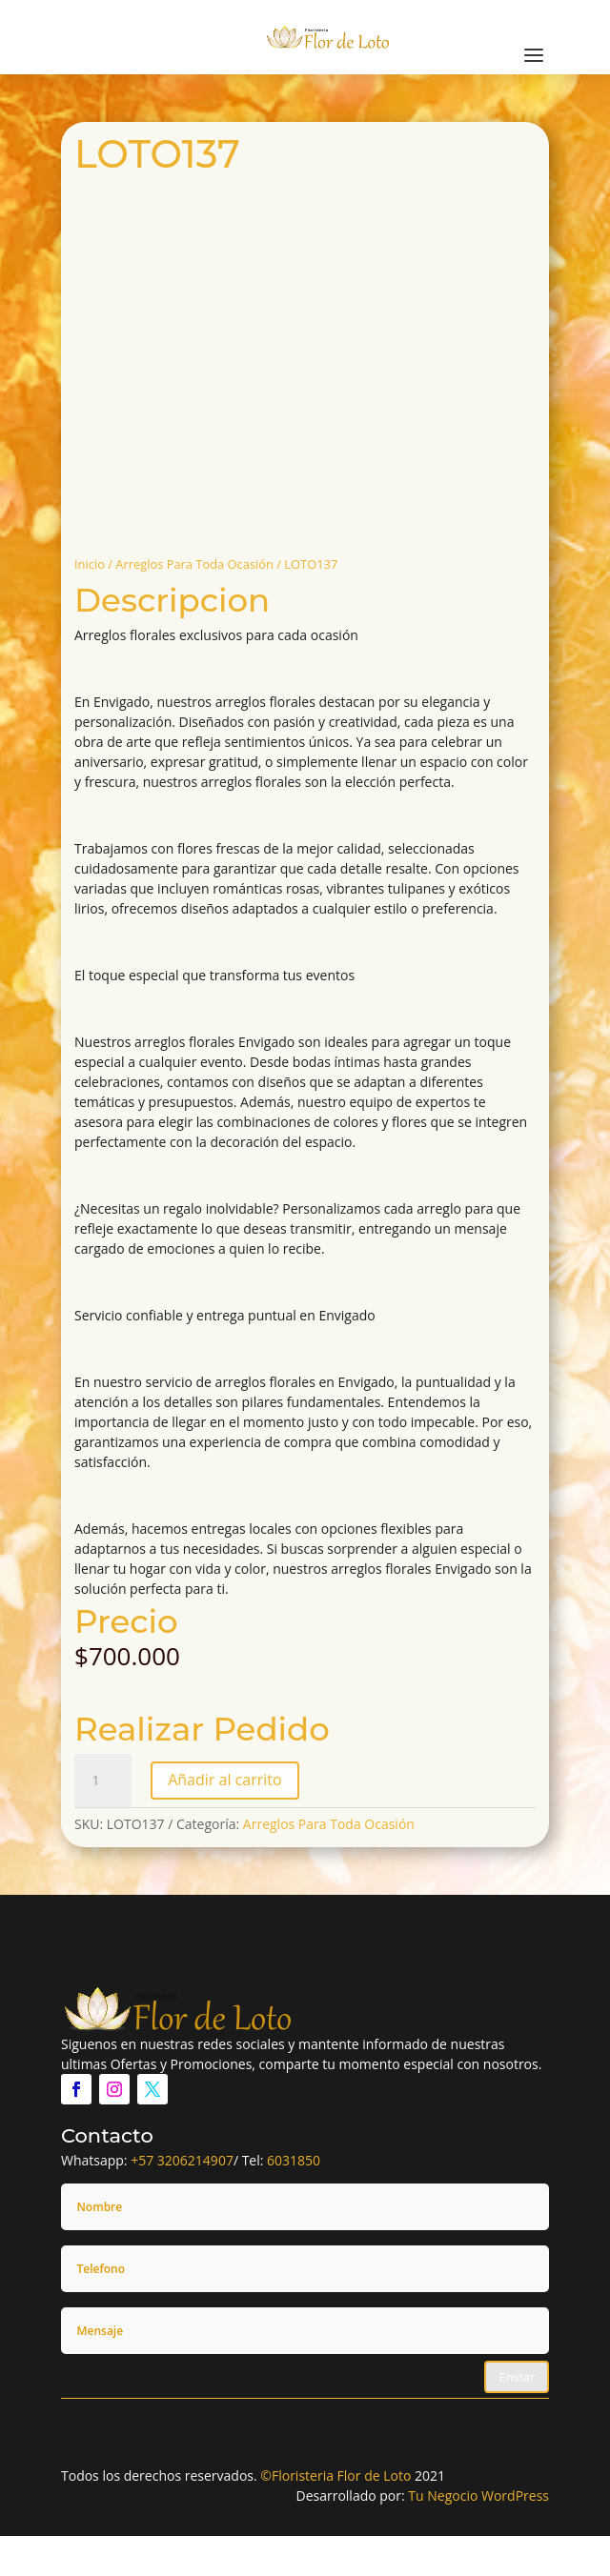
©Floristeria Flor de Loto (335, 2475)
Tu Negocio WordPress (478, 2495)
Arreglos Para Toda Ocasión (194, 564)
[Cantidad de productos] (103, 1780)
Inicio (89, 564)
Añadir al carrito (224, 1779)
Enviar (516, 2376)
